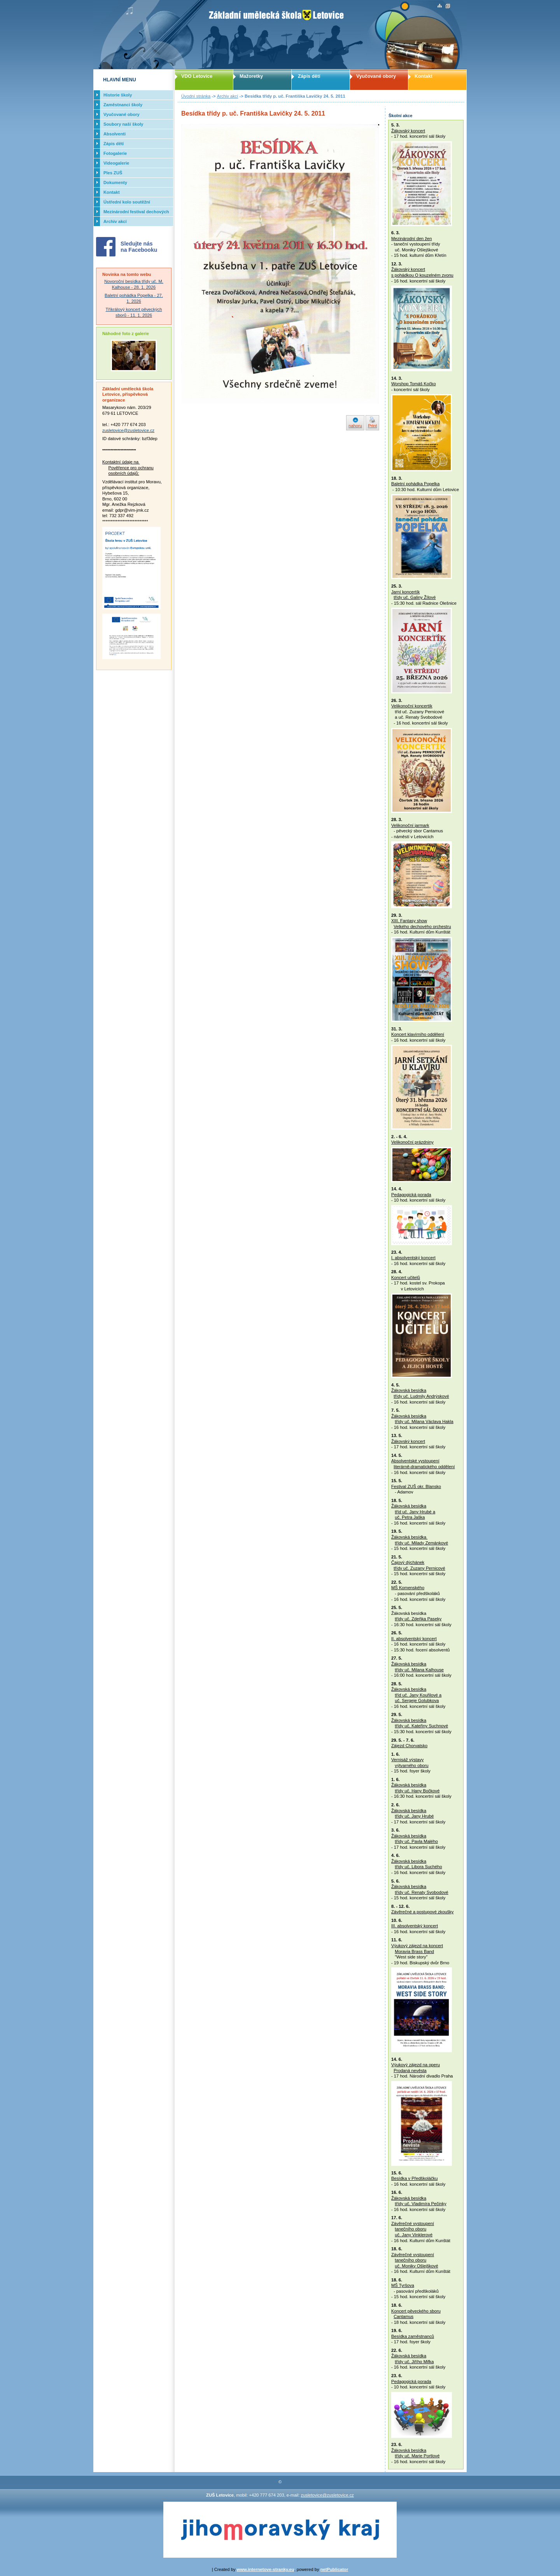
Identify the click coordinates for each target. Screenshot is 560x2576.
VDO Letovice (196, 76)
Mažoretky (251, 76)
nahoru (355, 425)
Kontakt (423, 76)
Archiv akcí (227, 96)
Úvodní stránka (195, 96)
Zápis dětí (309, 76)
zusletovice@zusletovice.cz (128, 430)
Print (372, 425)
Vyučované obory (376, 76)
